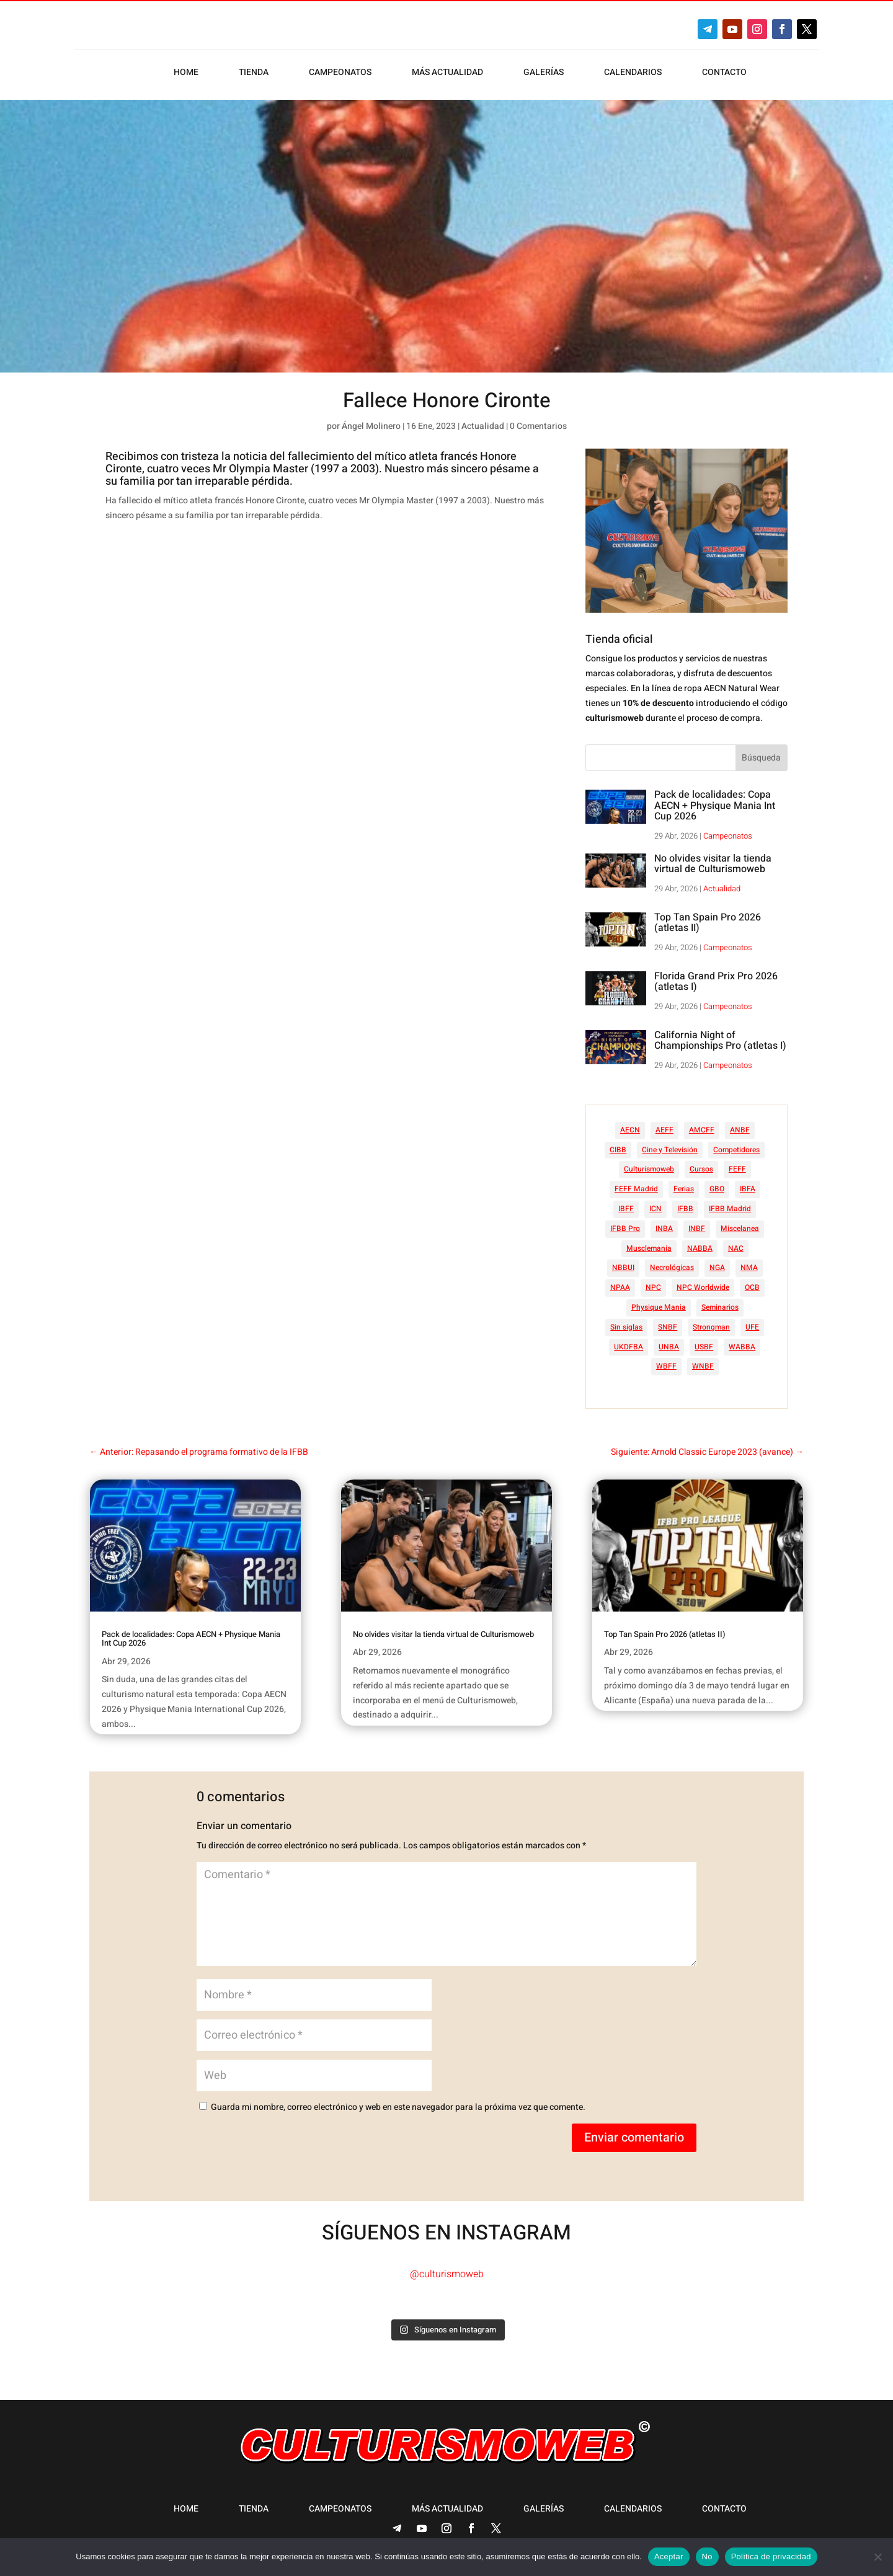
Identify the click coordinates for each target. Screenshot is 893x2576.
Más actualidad (447, 73)
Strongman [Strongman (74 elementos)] (711, 1327)
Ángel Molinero (371, 426)
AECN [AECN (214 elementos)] (630, 1130)
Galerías (543, 73)
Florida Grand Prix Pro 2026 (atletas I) (716, 982)
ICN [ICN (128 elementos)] (655, 1208)
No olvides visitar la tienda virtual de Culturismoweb (712, 864)
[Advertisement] (337, 628)
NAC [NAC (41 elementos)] (736, 1248)
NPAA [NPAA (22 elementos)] (620, 1287)
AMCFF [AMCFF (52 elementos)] (701, 1130)
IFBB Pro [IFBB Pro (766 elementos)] (625, 1228)
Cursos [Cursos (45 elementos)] (701, 1169)
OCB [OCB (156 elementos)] (752, 1287)
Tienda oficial (619, 639)
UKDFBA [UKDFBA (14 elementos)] (628, 1346)
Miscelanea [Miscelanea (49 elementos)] (740, 1228)
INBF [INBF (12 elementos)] (696, 1228)
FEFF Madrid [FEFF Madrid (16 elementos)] (636, 1188)
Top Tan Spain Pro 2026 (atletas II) (707, 923)
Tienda (254, 73)
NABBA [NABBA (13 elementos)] (700, 1248)
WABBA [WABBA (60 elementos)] (742, 1346)
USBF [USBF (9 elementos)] (704, 1346)
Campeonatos (340, 73)
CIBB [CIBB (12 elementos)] (618, 1149)
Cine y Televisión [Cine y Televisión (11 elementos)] (670, 1149)
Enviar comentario (634, 2137)
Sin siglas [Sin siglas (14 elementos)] (626, 1327)
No (707, 2556)
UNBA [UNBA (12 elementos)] (669, 1346)
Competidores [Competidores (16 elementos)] (736, 1149)
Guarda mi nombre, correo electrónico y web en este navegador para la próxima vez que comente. (398, 2107)
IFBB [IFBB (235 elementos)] (685, 1208)
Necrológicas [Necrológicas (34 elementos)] (672, 1267)
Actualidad (482, 426)
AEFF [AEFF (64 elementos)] (664, 1130)
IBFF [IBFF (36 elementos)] (626, 1208)
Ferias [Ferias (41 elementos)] (683, 1188)
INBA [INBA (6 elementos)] (664, 1228)
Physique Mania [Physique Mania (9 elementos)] (658, 1307)
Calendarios (633, 73)
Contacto (724, 73)
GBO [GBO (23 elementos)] (716, 1188)
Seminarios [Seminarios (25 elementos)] (720, 1307)
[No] (877, 2557)
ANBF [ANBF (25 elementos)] (740, 1130)
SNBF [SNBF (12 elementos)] (667, 1327)
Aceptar (668, 2556)
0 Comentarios (538, 426)
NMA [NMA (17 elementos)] (749, 1267)
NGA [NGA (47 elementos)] (717, 1267)
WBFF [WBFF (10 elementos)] (666, 1366)
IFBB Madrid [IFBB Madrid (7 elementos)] (730, 1208)
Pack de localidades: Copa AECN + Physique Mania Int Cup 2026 (714, 805)
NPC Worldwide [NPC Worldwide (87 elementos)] (703, 1287)
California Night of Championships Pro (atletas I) (720, 1041)
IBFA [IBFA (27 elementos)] (747, 1188)
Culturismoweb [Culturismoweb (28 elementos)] (649, 1169)
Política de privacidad (771, 2556)
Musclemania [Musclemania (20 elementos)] (649, 1248)
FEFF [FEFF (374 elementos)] (737, 1169)
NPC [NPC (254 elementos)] (653, 1287)
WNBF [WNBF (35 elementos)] (703, 1366)
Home (186, 73)
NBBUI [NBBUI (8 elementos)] (623, 1267)
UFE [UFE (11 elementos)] (752, 1327)
